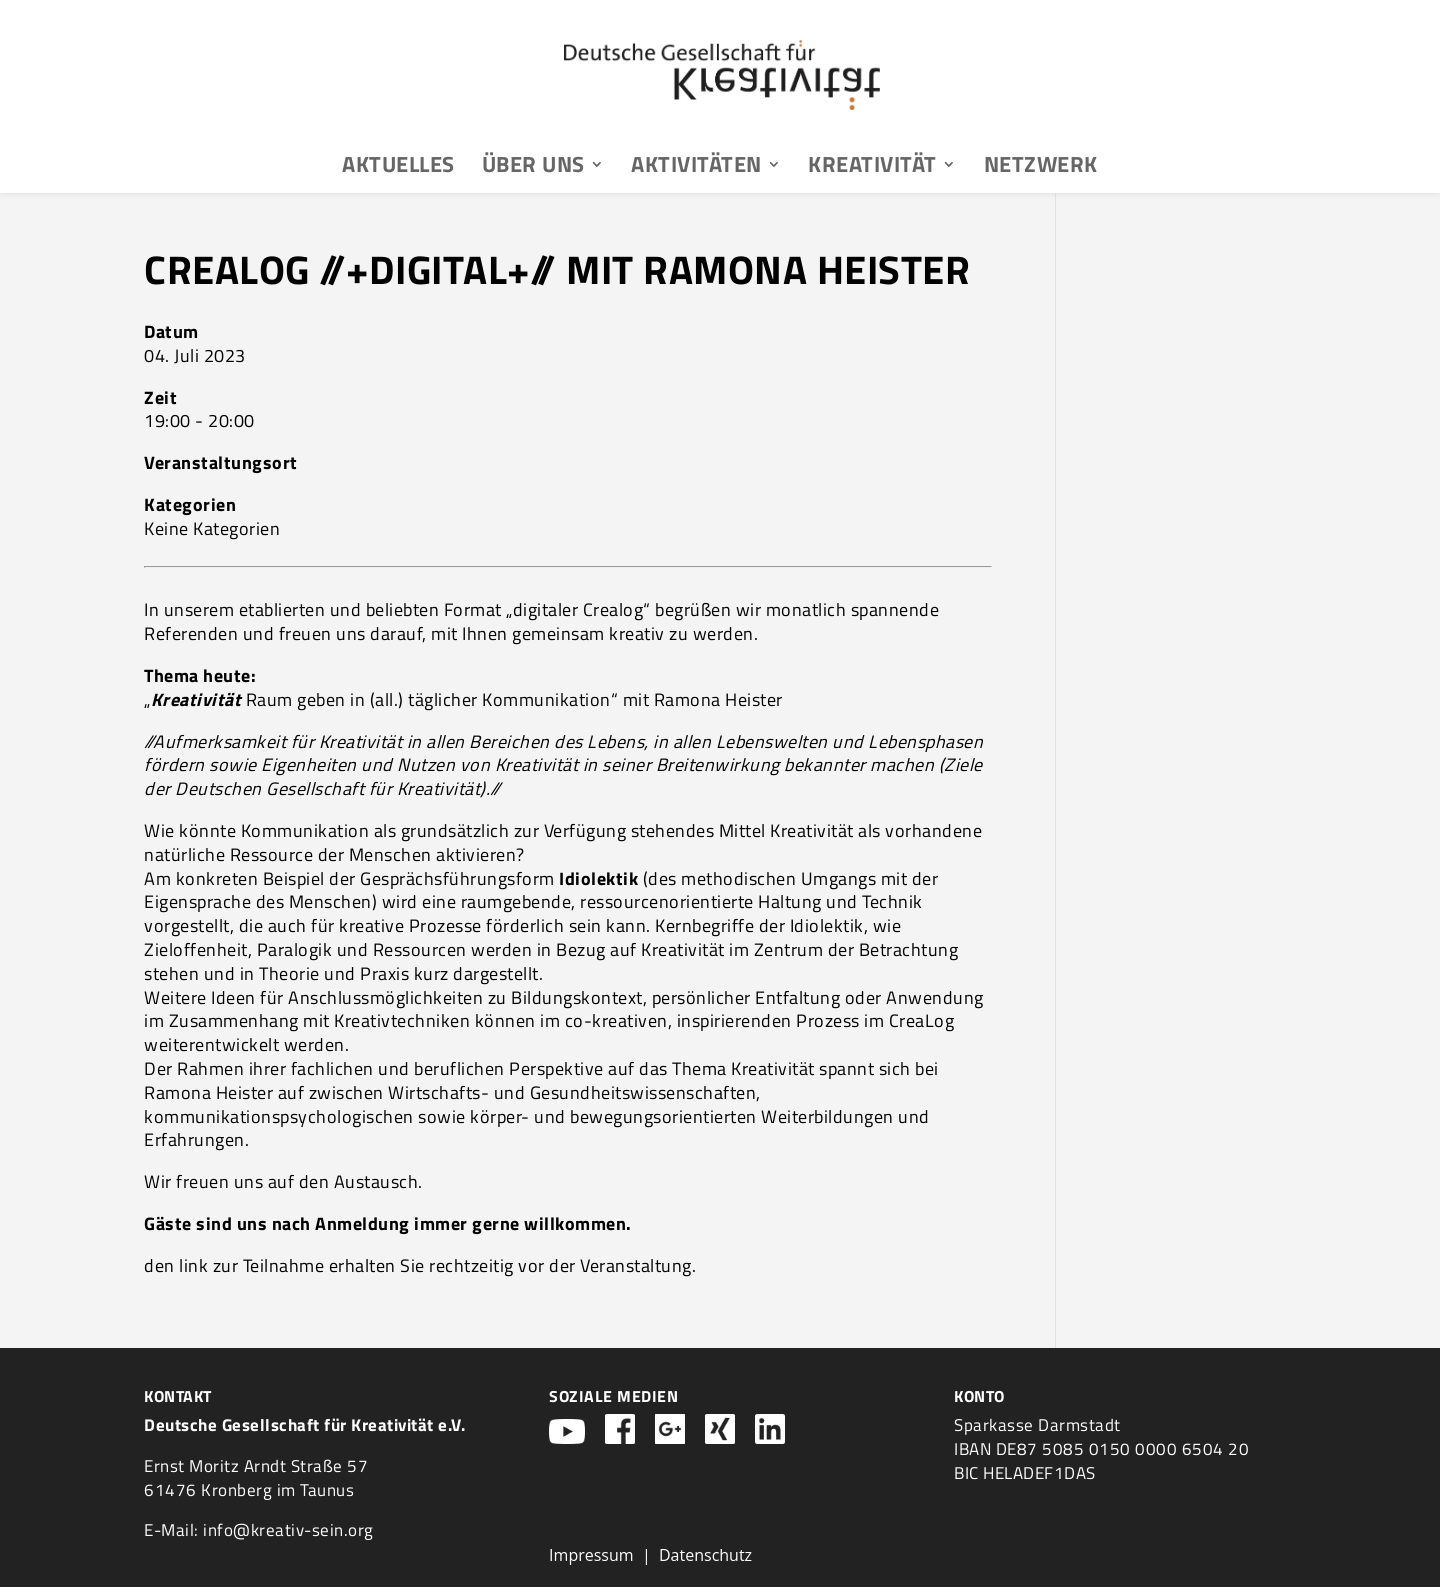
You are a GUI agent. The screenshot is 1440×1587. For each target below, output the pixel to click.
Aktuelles (398, 168)
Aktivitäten (696, 168)
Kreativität (872, 168)
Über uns (533, 168)
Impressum (591, 1555)
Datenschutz (705, 1555)
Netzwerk (1041, 168)
